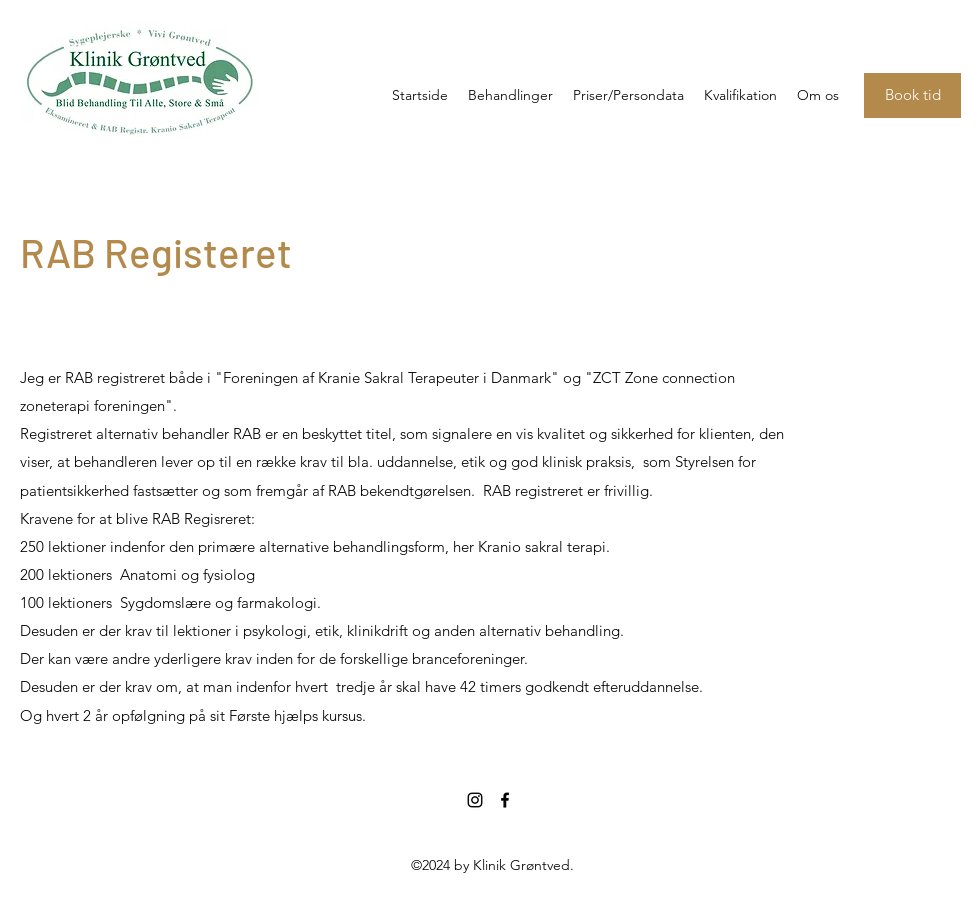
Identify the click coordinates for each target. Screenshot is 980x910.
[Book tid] (912, 95)
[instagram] (475, 800)
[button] (740, 95)
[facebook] (505, 800)
